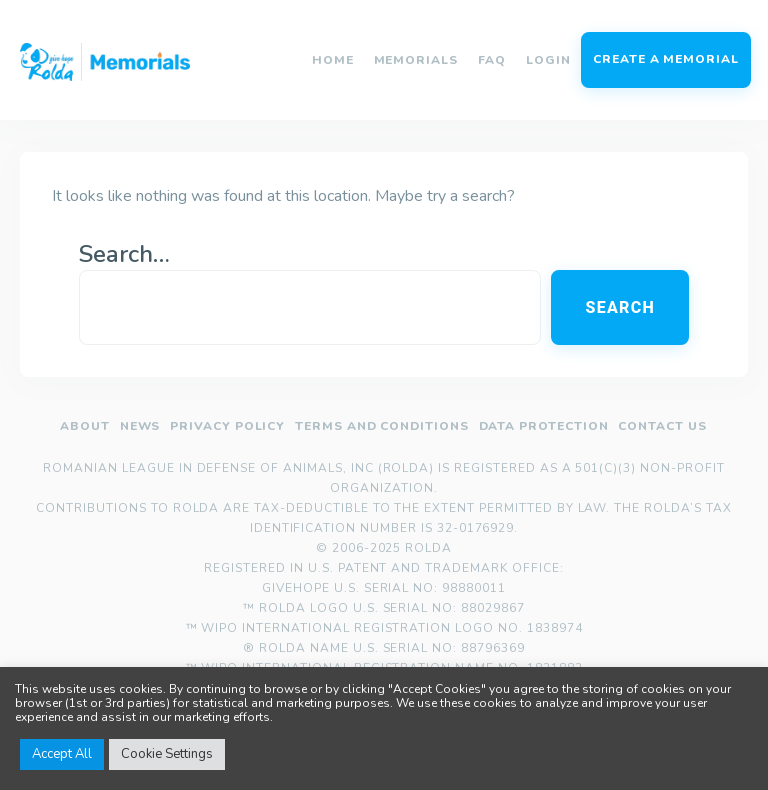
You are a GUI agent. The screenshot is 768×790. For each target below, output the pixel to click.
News (140, 426)
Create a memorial (666, 59)
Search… (124, 254)
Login (548, 60)
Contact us (663, 426)
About (86, 426)
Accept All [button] (62, 754)
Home (333, 60)
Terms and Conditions (382, 426)
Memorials (416, 60)
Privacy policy (227, 426)
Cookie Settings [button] (167, 754)
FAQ (492, 60)
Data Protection (544, 426)
